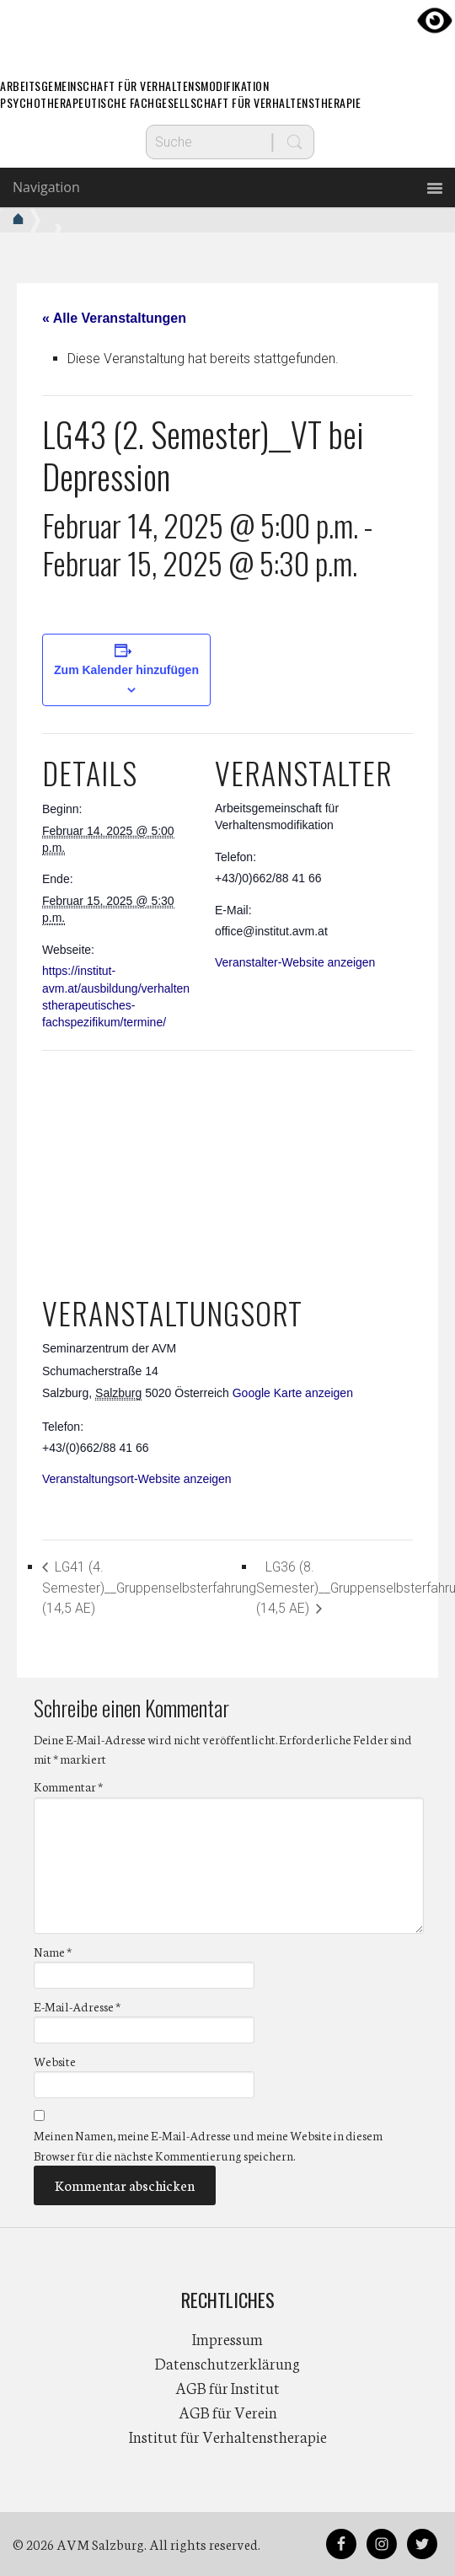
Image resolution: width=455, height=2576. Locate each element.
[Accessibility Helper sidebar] (435, 20)
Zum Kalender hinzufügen (126, 670)
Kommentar (68, 1787)
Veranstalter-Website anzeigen (295, 962)
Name (53, 1951)
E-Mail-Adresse (77, 2006)
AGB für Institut (227, 2387)
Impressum (227, 2338)
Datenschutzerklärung (227, 2363)
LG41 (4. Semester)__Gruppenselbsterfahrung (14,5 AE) (149, 1588)
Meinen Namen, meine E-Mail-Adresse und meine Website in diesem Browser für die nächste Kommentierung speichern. (208, 2146)
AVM (227, 29)
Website (55, 2062)
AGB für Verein (228, 2412)
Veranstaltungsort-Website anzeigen (137, 1479)
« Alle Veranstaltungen (114, 318)
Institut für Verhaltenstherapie (228, 2436)
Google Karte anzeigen (293, 1393)
